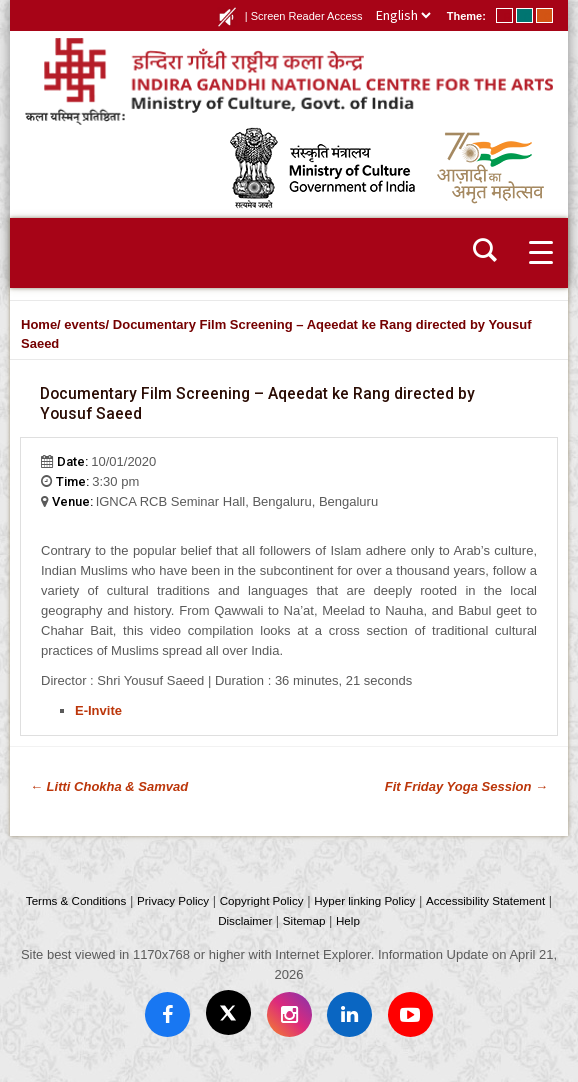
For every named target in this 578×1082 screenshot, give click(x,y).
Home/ (41, 324)
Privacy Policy (173, 900)
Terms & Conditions (76, 900)
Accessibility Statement (485, 900)
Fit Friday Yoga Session (466, 786)
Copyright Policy (262, 900)
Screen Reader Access (307, 16)
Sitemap (304, 920)
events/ (86, 324)
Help (348, 920)
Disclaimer (245, 920)
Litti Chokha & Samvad (109, 786)
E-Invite (98, 710)
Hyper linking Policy (364, 900)
